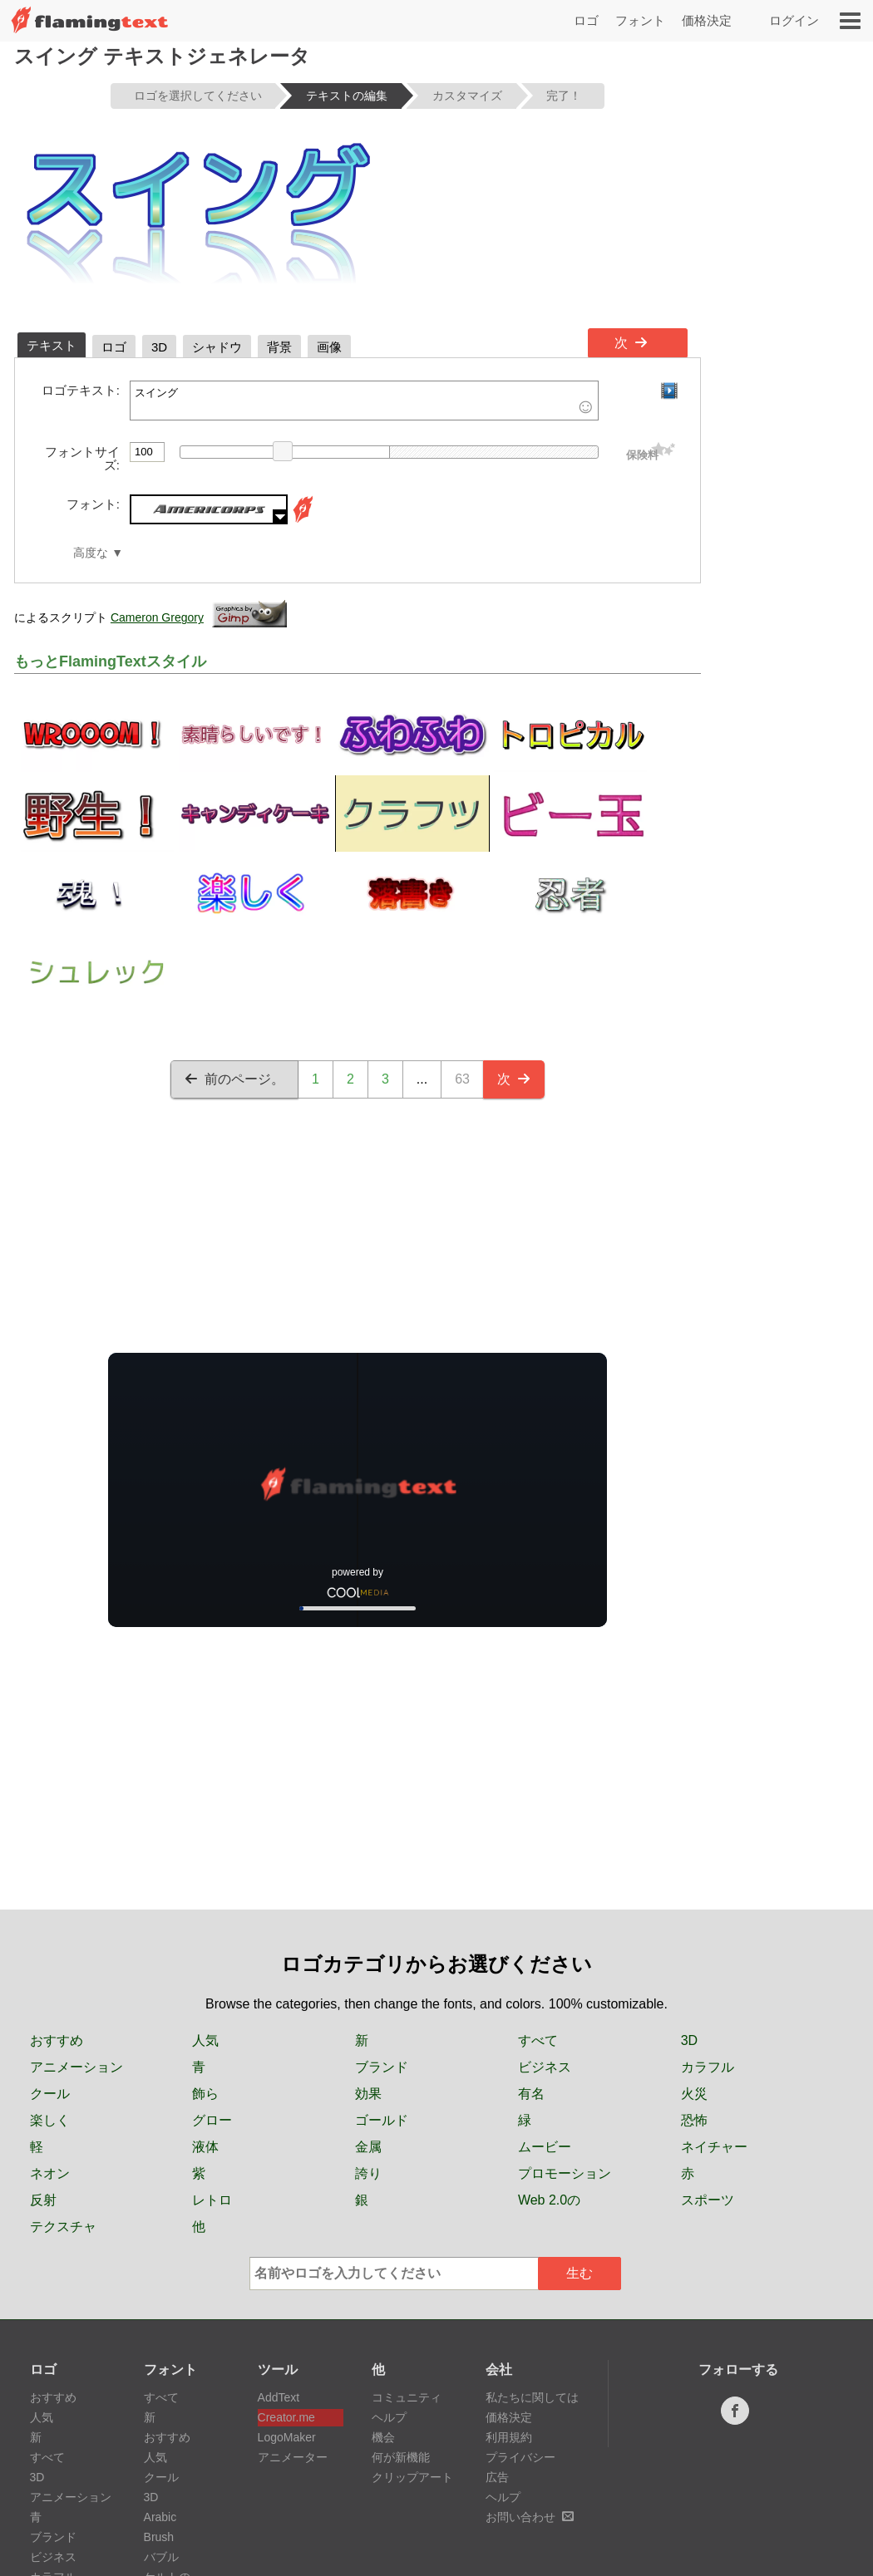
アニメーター (293, 2457)
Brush (159, 2537)
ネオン (50, 2173)
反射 (43, 2200)
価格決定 (707, 20)
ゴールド (381, 2120)
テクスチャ (63, 2227)
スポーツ (707, 2200)
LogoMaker (287, 2437)
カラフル (707, 2067)
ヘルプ (389, 2417)
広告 (497, 2477)
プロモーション (564, 2173)
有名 (531, 2094)
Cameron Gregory (157, 617)
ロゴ (586, 20)
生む (579, 2273)
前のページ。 (234, 1079)
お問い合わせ (530, 2517)
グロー (212, 2120)
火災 (694, 2094)
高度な (90, 553)
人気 (205, 2040)
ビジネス (544, 2067)
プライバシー (520, 2457)
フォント (640, 20)
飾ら (205, 2094)
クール (50, 2094)
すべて (538, 2040)
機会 (383, 2437)
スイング (364, 400)
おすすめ (56, 2040)
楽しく (50, 2120)
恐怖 (694, 2120)
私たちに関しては (532, 2397)
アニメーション (76, 2067)
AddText (279, 2397)
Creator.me (286, 2417)
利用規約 (509, 2437)
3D (689, 2040)
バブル (161, 2557)
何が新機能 (401, 2457)
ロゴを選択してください (198, 95)
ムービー (544, 2147)
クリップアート (412, 2477)
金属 (368, 2147)
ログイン (794, 20)
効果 (368, 2094)
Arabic (160, 2517)
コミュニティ (406, 2397)
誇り (368, 2173)
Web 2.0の (549, 2200)
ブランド (381, 2067)
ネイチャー (714, 2147)
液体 (205, 2147)
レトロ (212, 2200)
